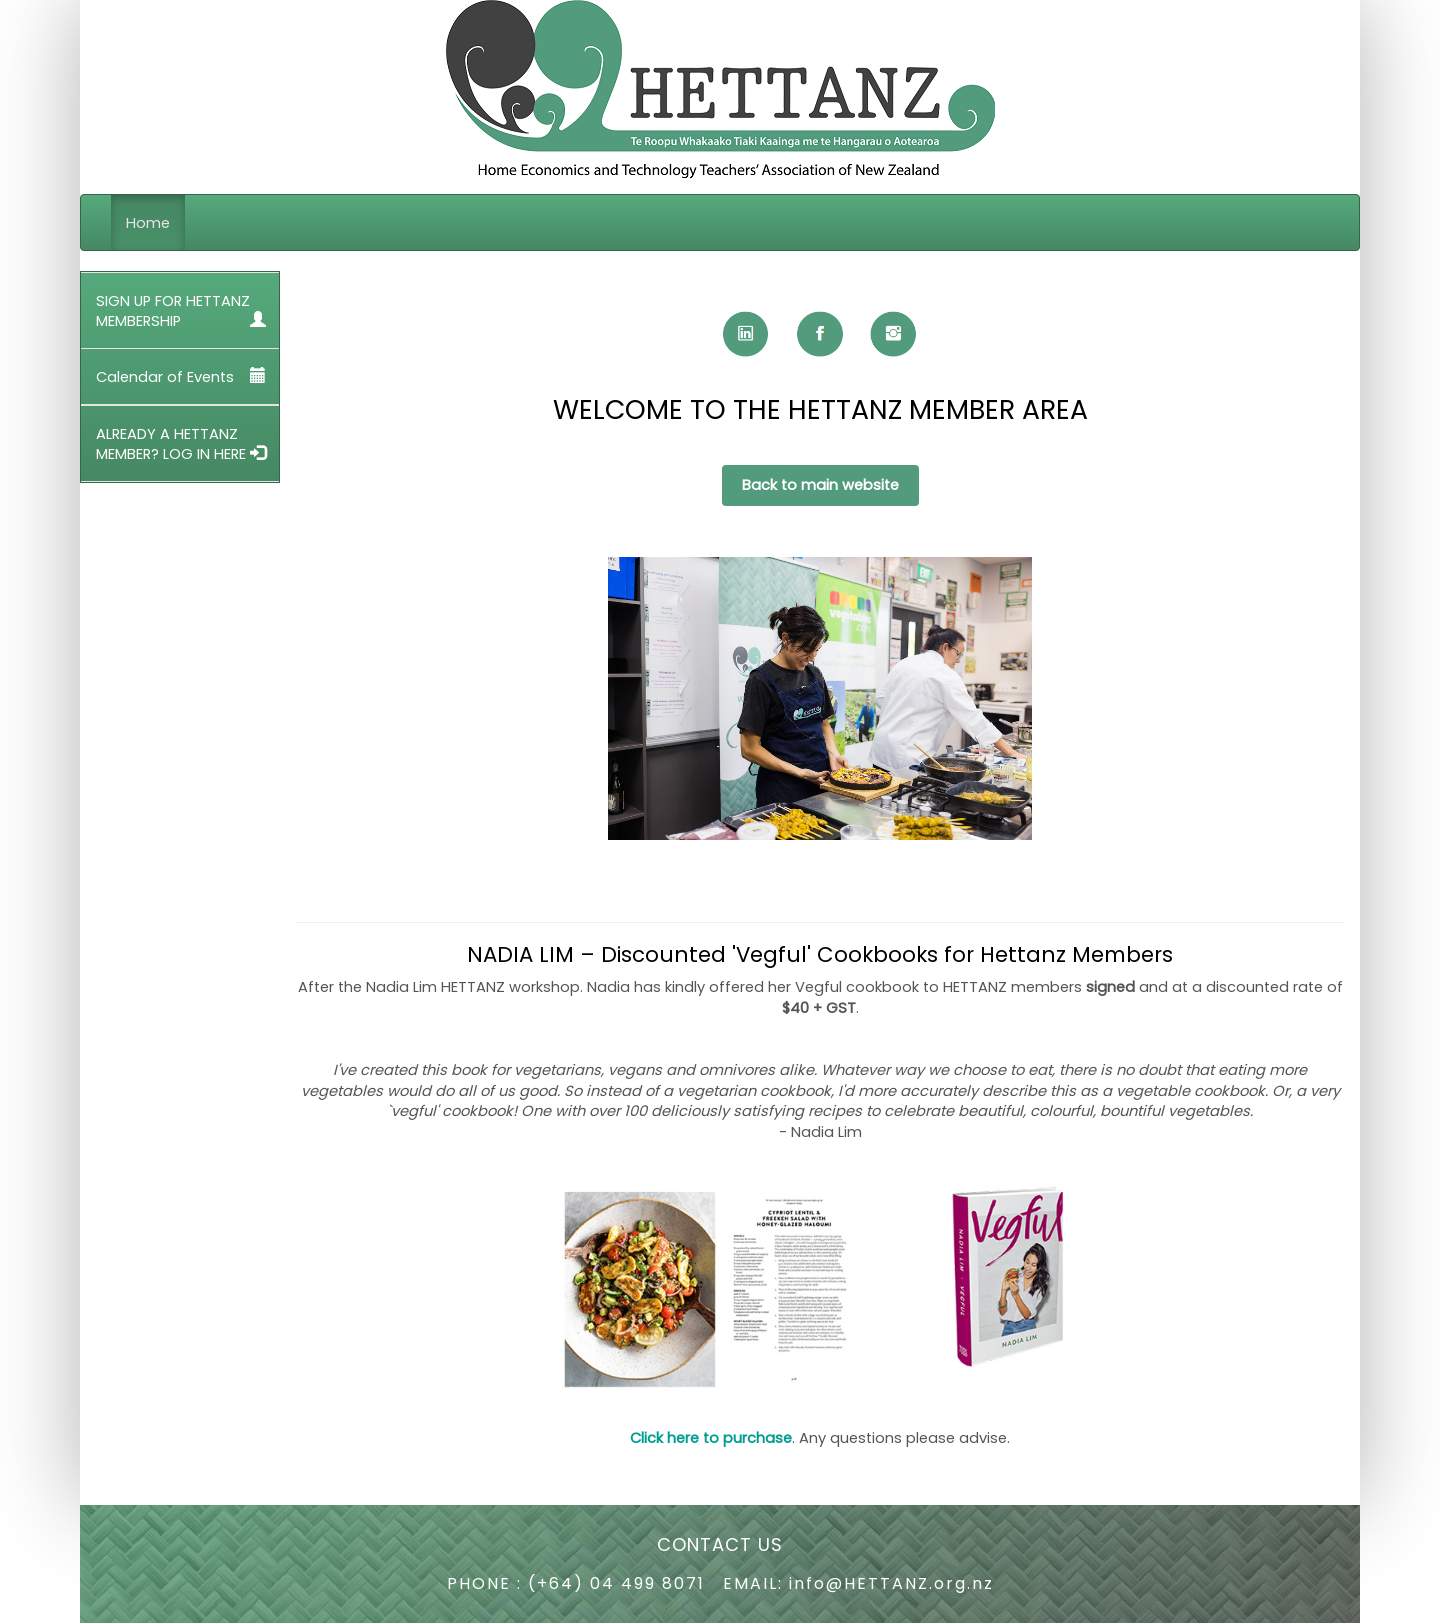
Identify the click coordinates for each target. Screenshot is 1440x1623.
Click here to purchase (711, 1438)
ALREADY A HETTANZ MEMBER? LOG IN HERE (181, 444)
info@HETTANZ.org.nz (891, 1583)
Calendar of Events (181, 377)
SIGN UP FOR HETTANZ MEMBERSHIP (181, 311)
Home (148, 223)
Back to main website (820, 485)
